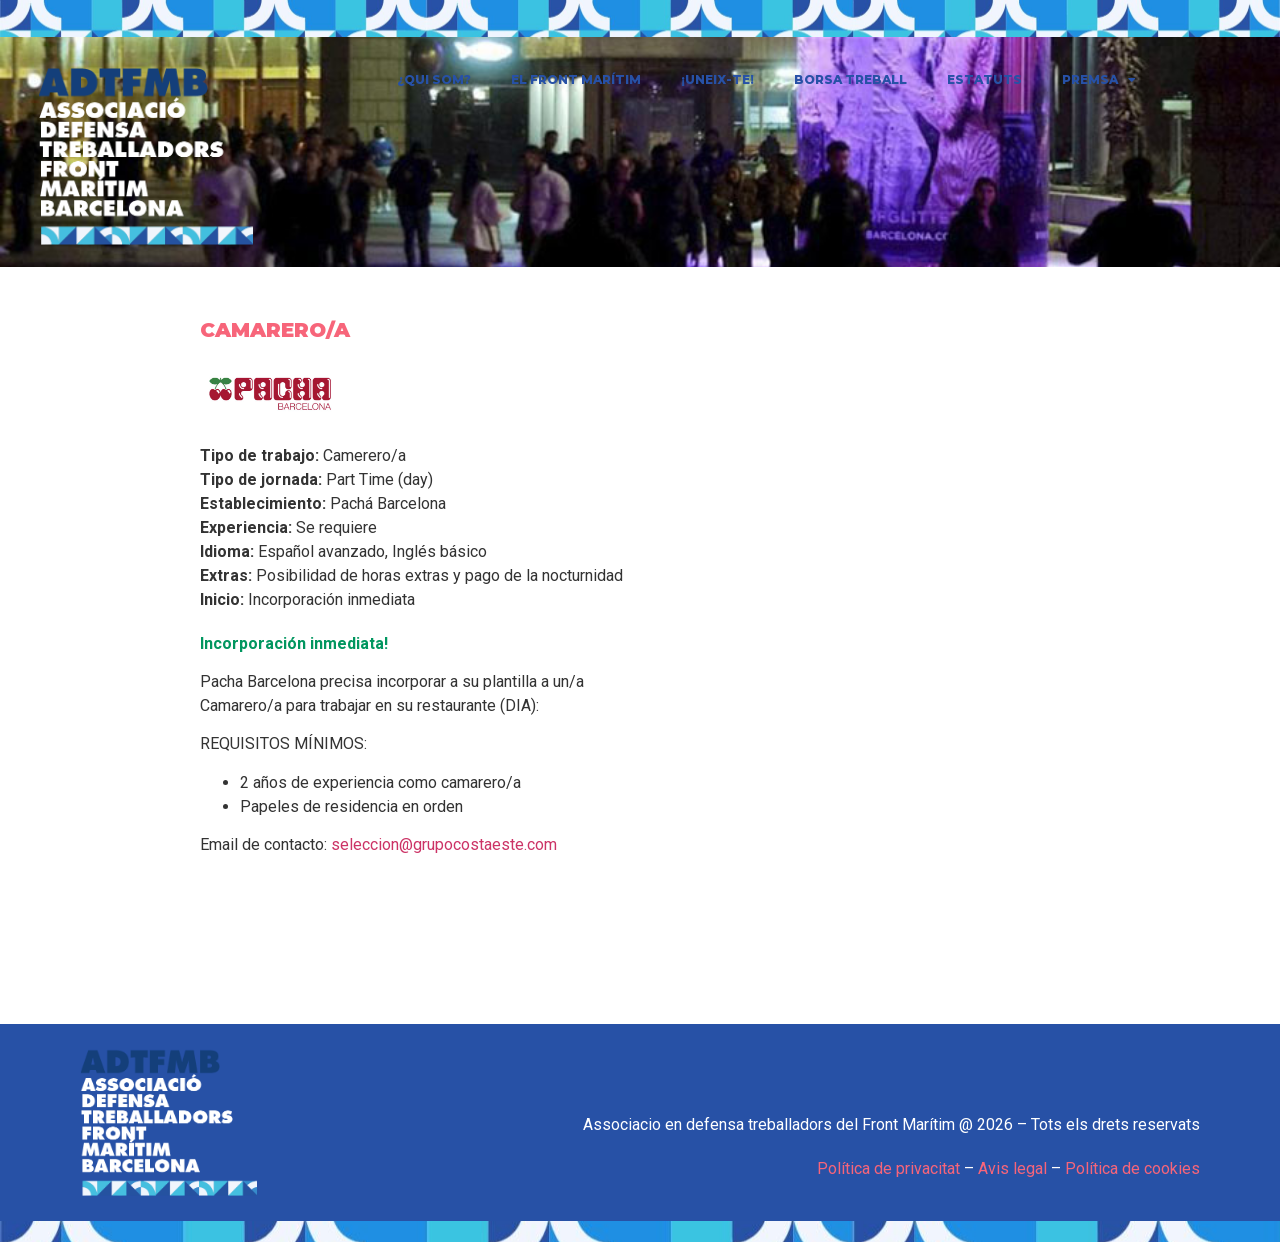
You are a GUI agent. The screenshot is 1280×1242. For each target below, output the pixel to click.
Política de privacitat (888, 1168)
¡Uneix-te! (717, 79)
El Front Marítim (576, 79)
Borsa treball (850, 79)
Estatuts (984, 79)
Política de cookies (1132, 1168)
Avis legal (1012, 1168)
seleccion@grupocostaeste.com (444, 844)
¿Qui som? (434, 79)
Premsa (1099, 80)
